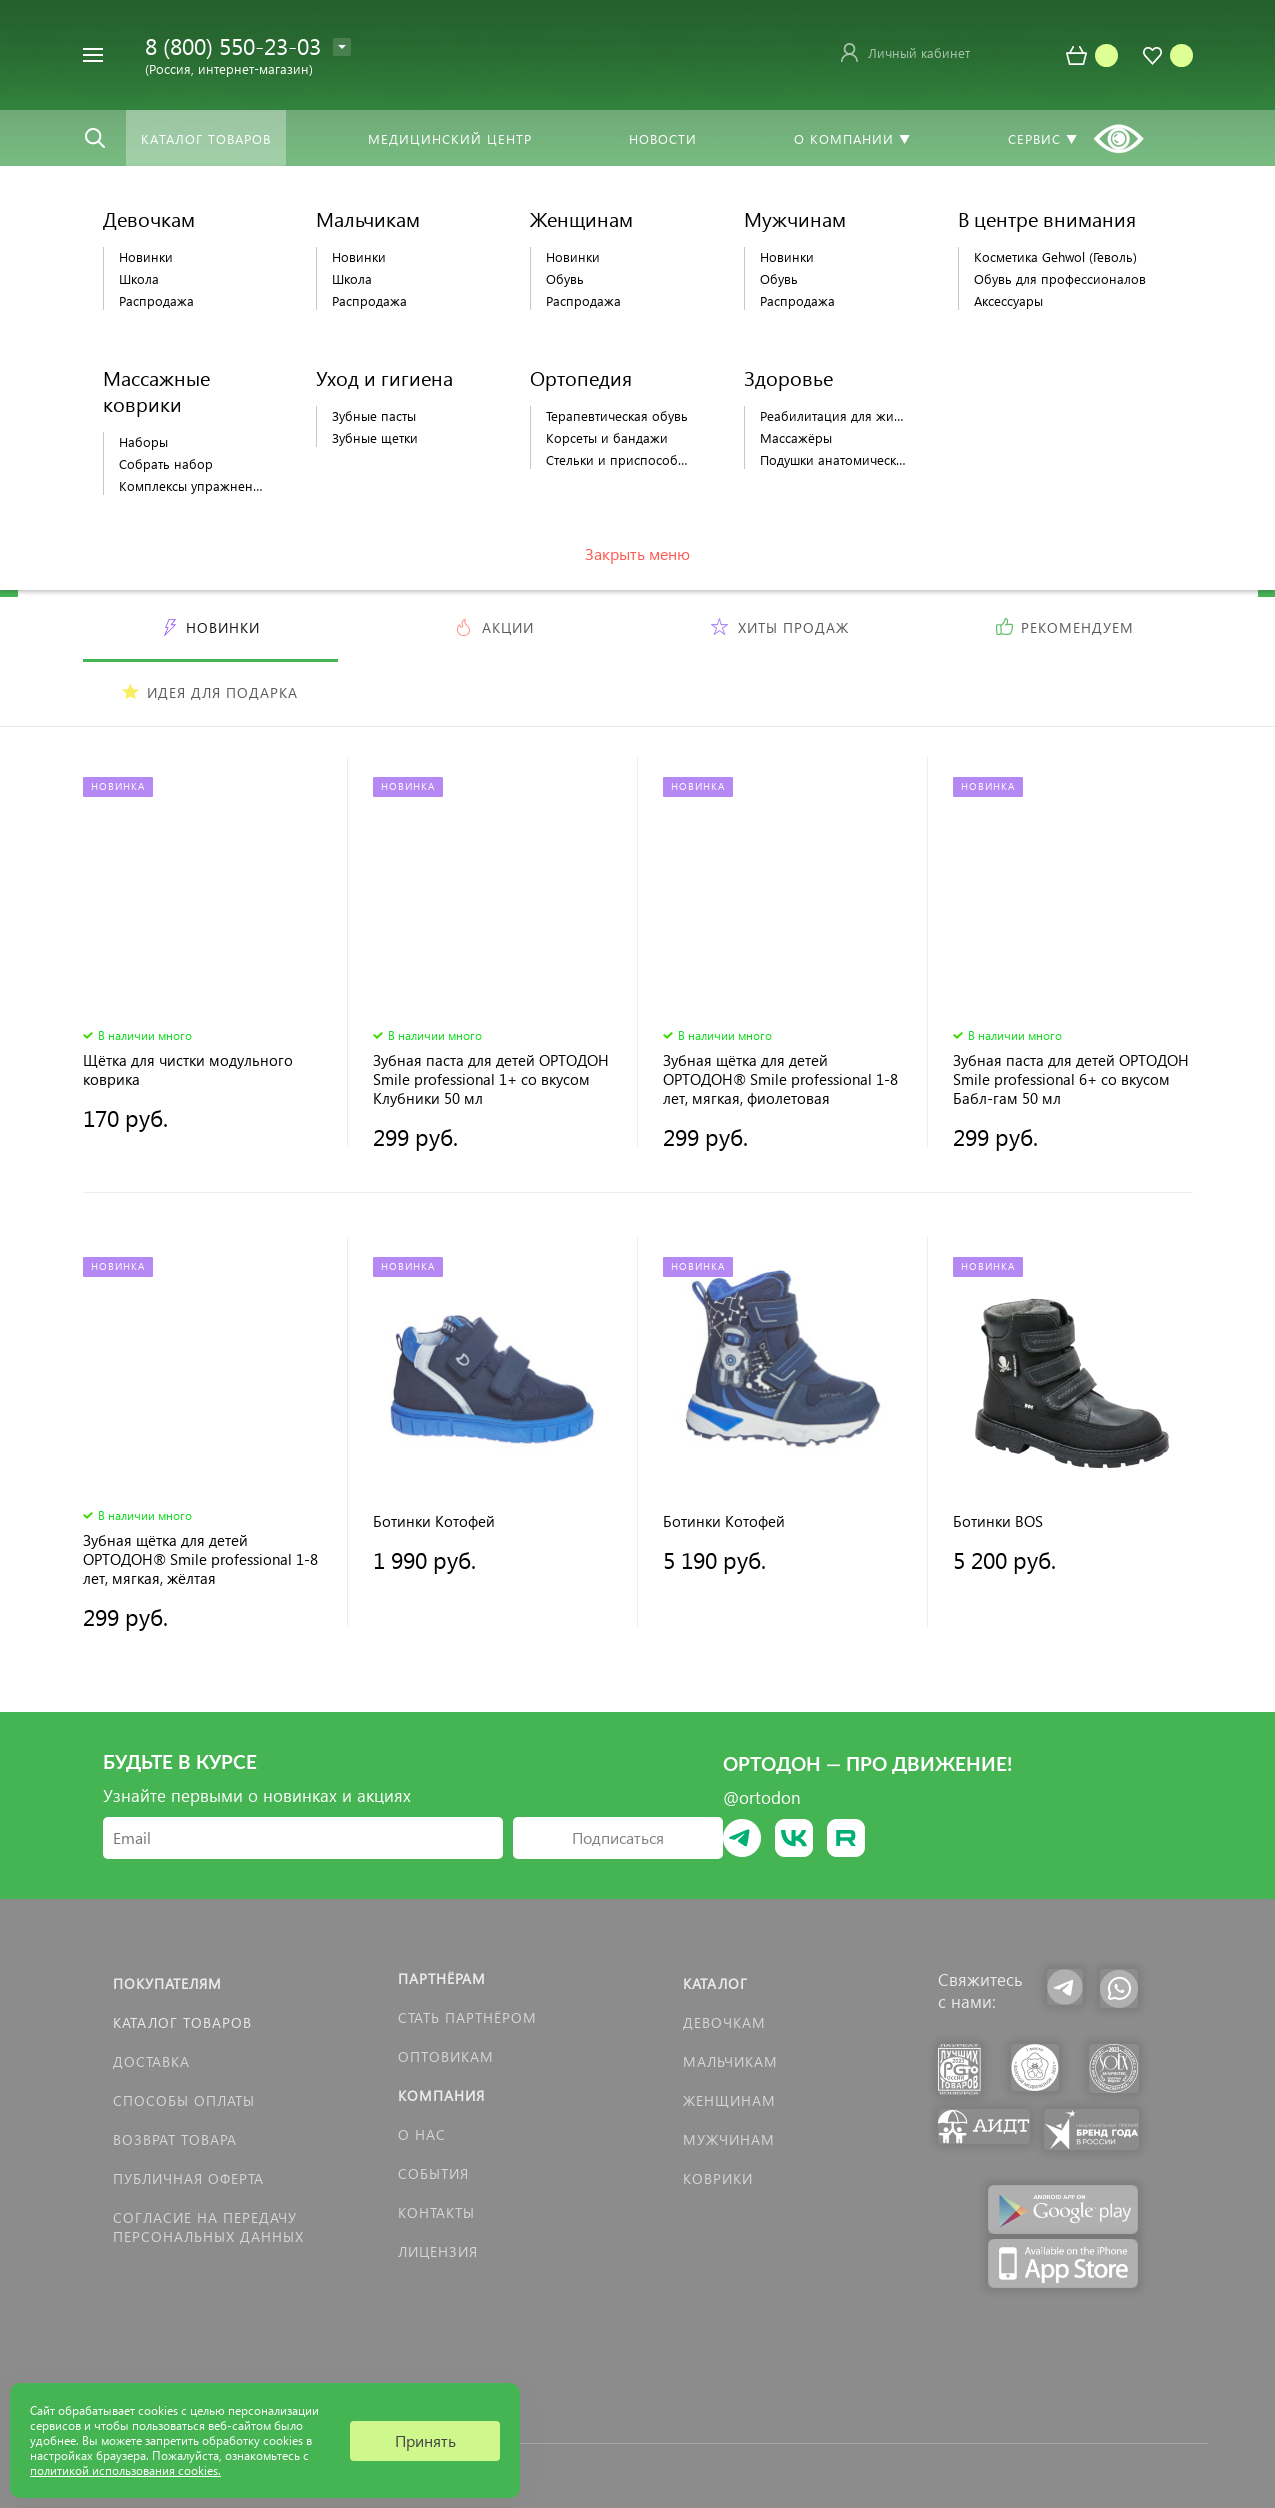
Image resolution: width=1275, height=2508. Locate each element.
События (433, 2173)
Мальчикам (730, 2061)
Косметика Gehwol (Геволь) (1055, 256)
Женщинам (729, 2100)
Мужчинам (729, 2139)
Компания (441, 2095)
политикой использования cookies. (125, 2470)
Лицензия (438, 2251)
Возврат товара (175, 2139)
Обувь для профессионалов (1060, 278)
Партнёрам (442, 1978)
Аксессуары (1008, 300)
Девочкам (724, 2022)
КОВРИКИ (718, 2178)
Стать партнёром (467, 2017)
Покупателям (167, 1983)
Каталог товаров (182, 2022)
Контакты (436, 2212)
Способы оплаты (184, 2100)
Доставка (151, 2061)
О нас (422, 2134)
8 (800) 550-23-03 (233, 45)
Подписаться (618, 1837)
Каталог (715, 1983)
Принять (425, 2440)
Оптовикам (446, 2056)
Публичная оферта (188, 2178)
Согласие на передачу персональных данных (208, 2227)
